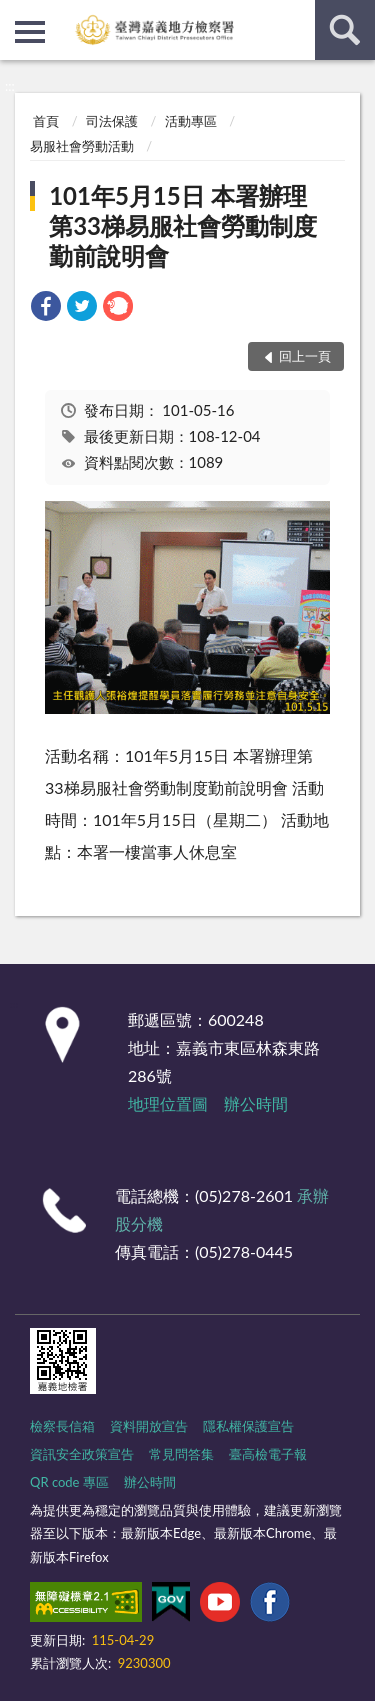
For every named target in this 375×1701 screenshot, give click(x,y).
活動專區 (191, 121)
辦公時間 (256, 1103)
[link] (46, 308)
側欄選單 (30, 32)
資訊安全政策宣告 (82, 1454)
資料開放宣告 (149, 1426)
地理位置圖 (168, 1103)
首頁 (46, 121)
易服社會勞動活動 (82, 146)
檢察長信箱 (62, 1426)
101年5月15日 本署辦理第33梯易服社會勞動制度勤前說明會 (183, 225)
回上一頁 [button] (305, 356)
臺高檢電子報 (268, 1454)
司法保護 (112, 121)
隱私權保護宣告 (248, 1426)
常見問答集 (181, 1454)
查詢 (345, 30)
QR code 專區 (69, 1482)
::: (16, 15)
